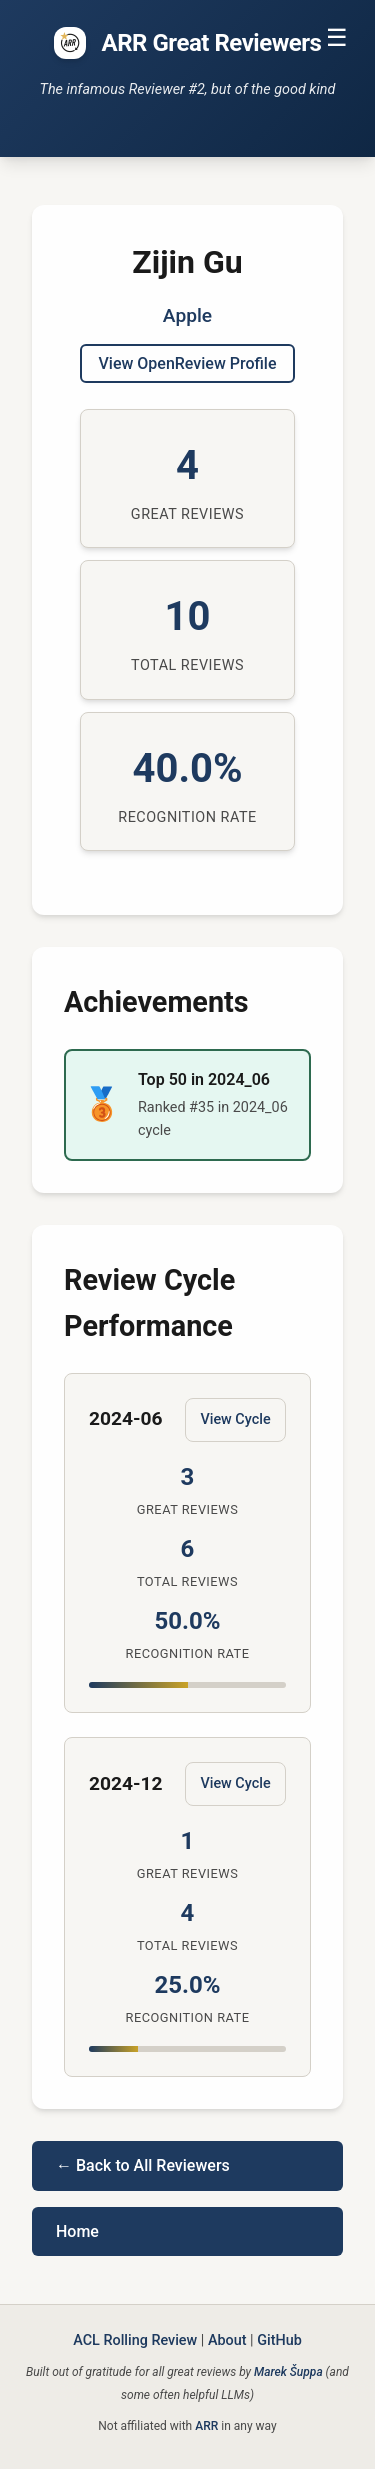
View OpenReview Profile (187, 363)
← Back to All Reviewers (143, 2165)
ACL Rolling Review (135, 2340)
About (227, 2340)
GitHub (279, 2340)
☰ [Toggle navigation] (337, 37)
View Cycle (235, 1419)
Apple (187, 315)
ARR (206, 2426)
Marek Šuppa (288, 2372)
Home (77, 2231)
